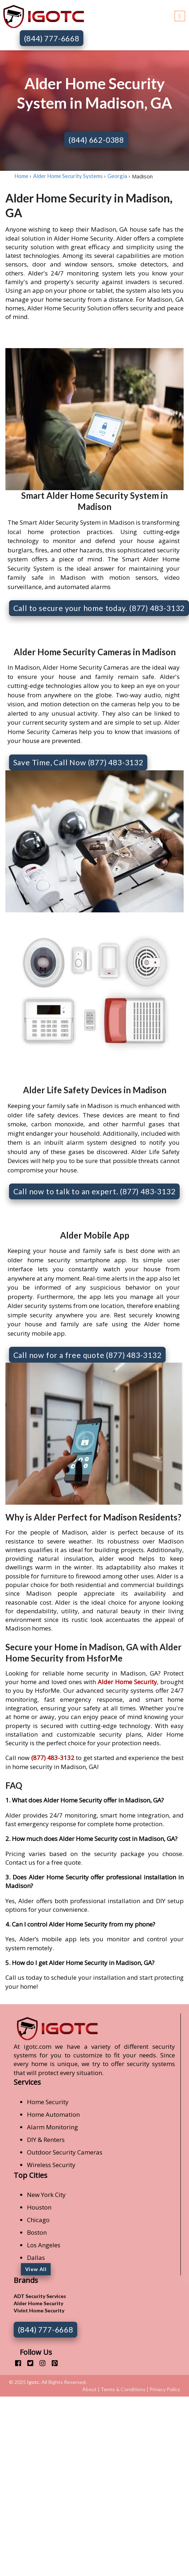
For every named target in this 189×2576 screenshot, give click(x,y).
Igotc (33, 2382)
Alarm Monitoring (52, 2127)
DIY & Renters (46, 2139)
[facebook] (15, 2363)
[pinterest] (51, 2363)
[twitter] (27, 2363)
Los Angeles (43, 2245)
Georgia (117, 176)
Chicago (38, 2220)
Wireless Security (51, 2165)
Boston (37, 2232)
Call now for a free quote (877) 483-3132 (87, 1354)
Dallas (36, 2257)
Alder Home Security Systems (68, 176)
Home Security (48, 2102)
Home (21, 176)
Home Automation (53, 2114)
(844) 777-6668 (51, 38)
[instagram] (39, 2363)
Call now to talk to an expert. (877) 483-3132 (94, 1191)
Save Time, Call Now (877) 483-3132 (78, 762)
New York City (46, 2194)
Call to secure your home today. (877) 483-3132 (99, 607)
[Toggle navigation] (180, 15)
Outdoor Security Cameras (64, 2152)
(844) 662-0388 (96, 139)
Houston (39, 2207)
